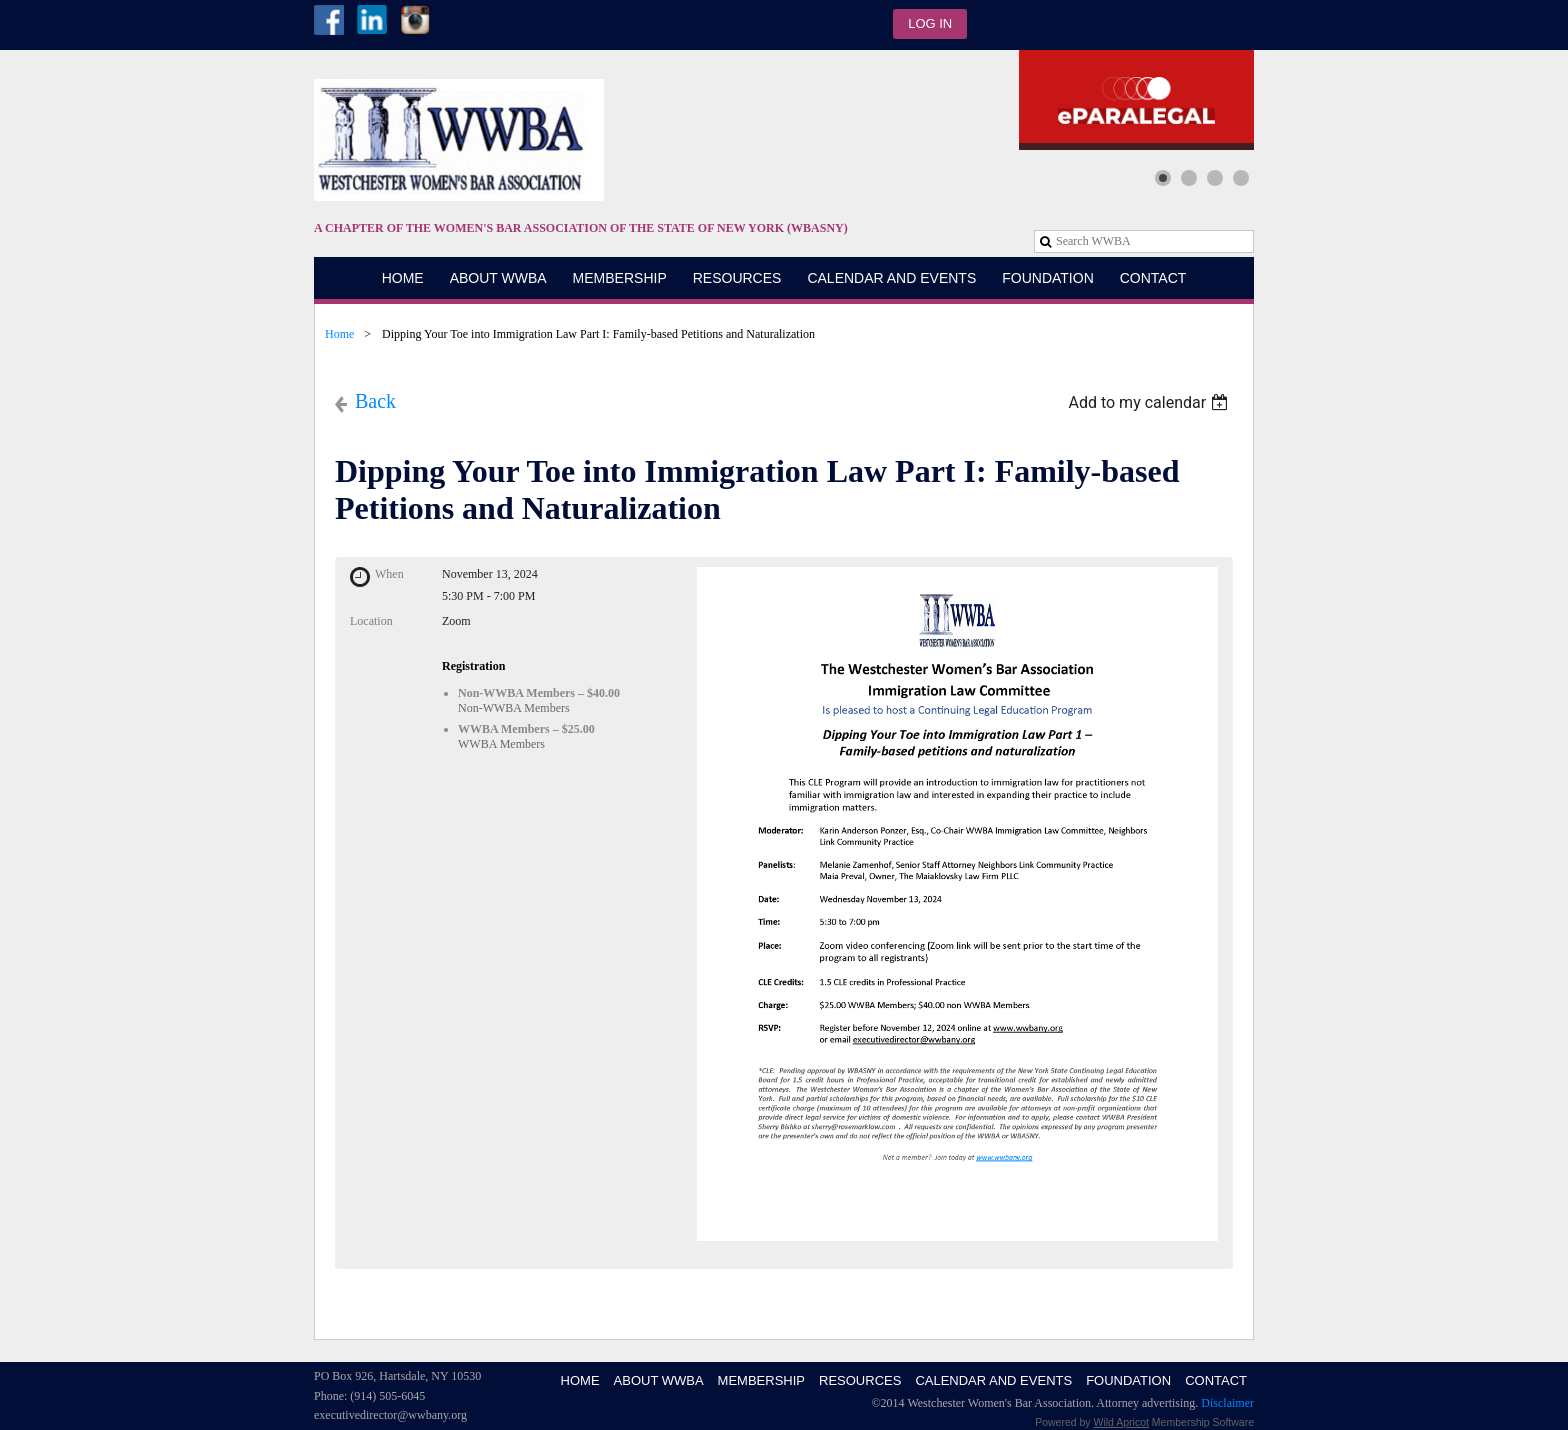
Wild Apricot (1121, 1422)
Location (371, 621)
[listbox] (1150, 402)
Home (339, 334)
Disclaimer (1227, 1403)
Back (375, 401)
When (389, 574)
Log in (930, 23)
